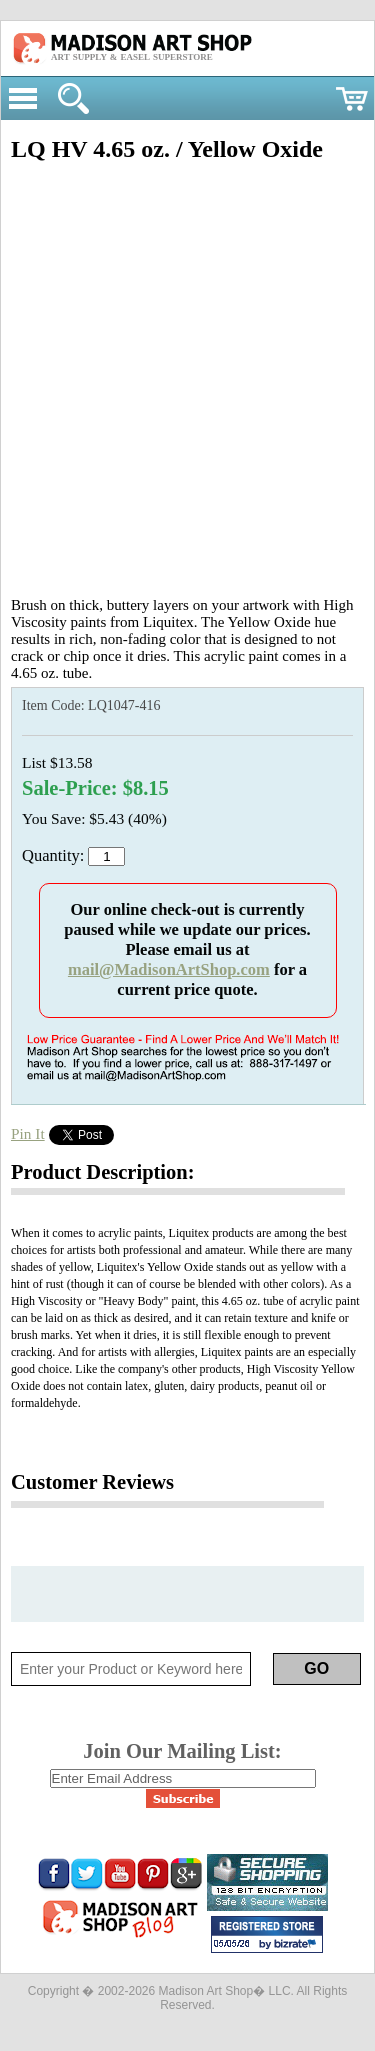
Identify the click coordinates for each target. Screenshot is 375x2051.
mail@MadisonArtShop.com (169, 969)
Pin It (28, 1133)
